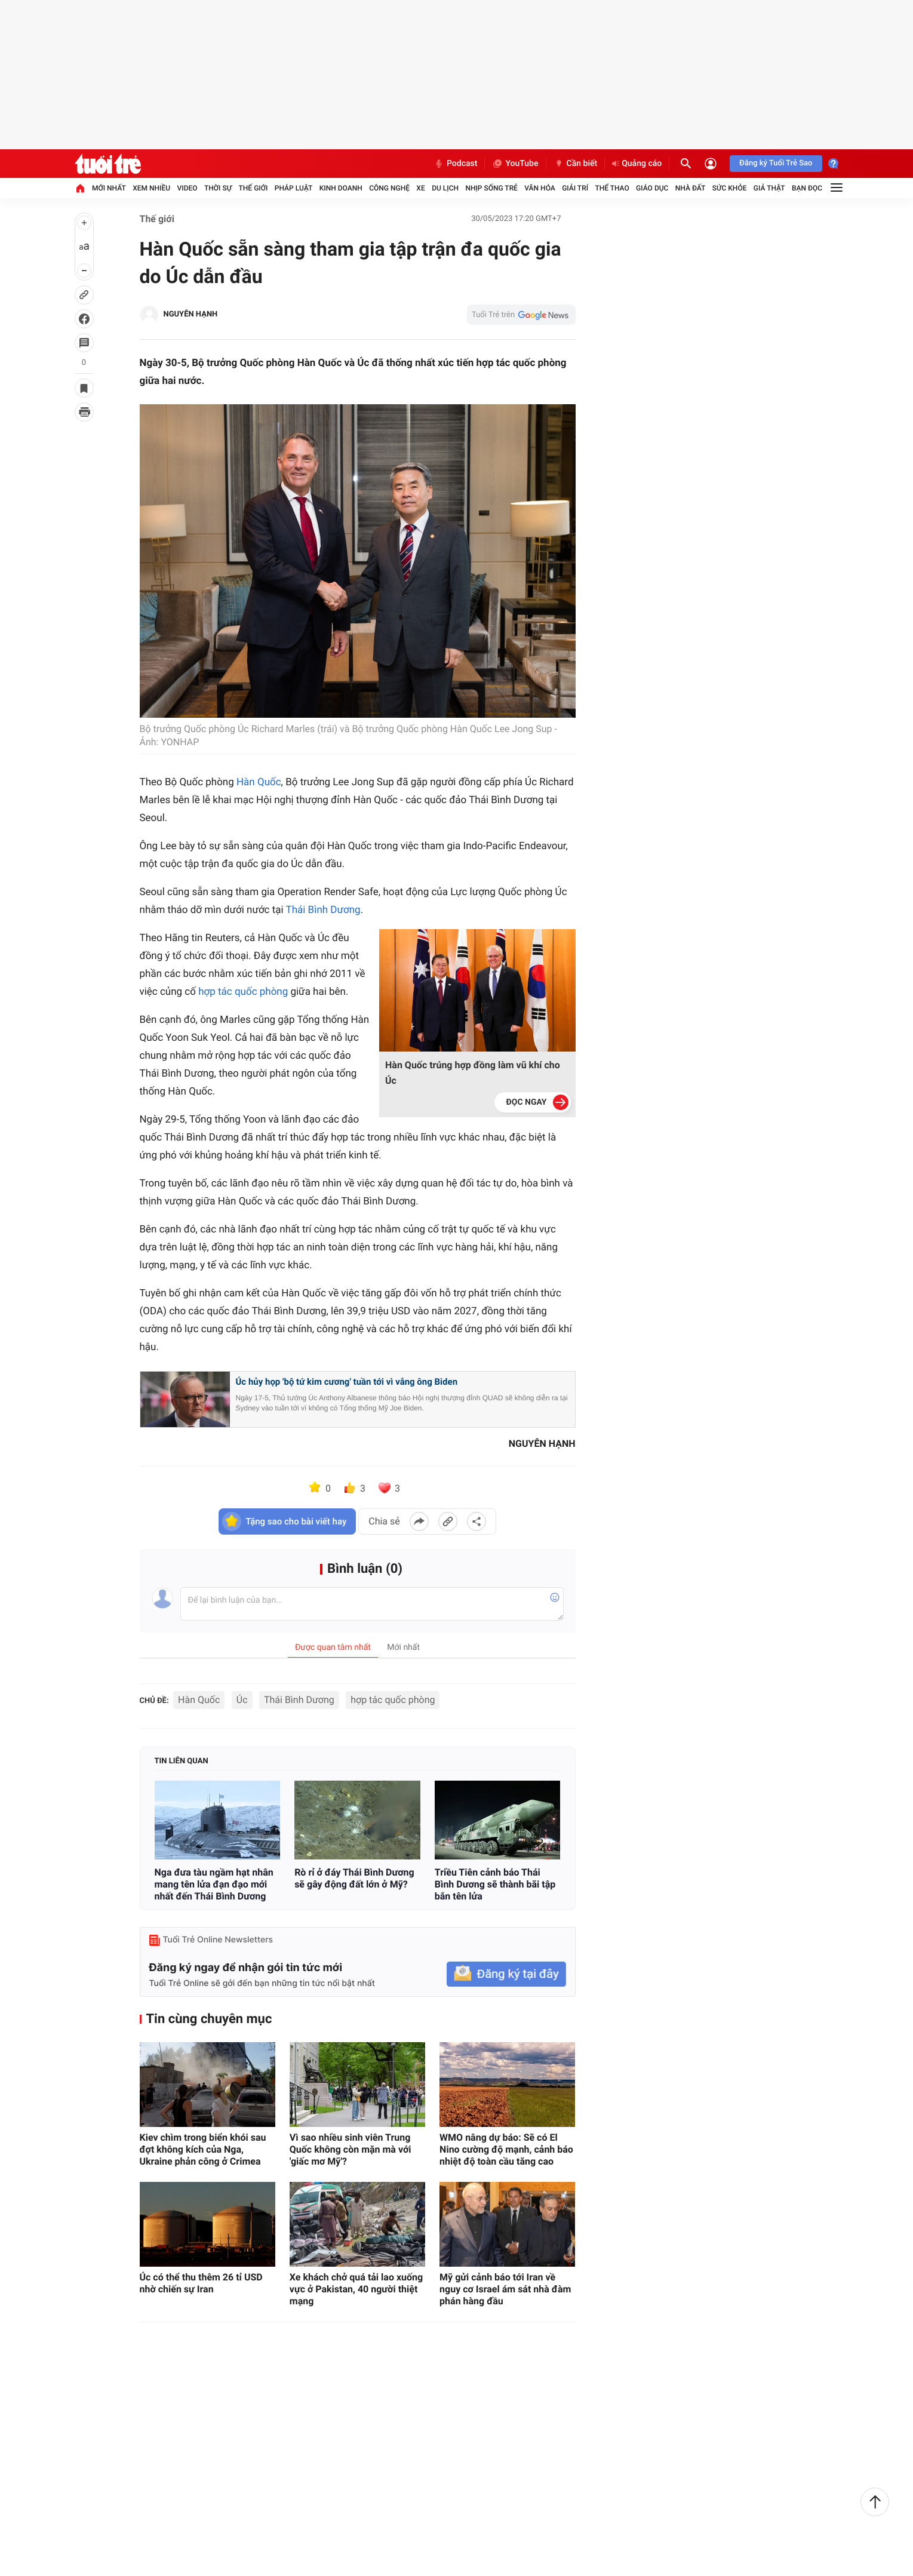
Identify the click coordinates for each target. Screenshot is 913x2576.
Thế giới (253, 188)
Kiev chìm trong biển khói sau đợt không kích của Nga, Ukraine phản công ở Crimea (203, 2149)
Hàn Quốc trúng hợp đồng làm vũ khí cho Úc (472, 1072)
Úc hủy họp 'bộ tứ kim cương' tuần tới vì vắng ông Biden (347, 1381)
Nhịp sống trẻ (491, 188)
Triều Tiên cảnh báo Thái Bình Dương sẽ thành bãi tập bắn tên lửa (495, 1884)
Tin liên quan (181, 1761)
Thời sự (218, 188)
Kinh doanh (340, 188)
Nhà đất (690, 188)
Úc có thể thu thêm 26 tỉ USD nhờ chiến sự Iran (201, 2283)
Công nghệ (389, 188)
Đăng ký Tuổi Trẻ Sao (775, 163)
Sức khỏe (729, 188)
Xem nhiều (151, 188)
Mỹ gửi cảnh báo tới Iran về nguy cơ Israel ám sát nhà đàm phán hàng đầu (505, 2289)
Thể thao (612, 188)
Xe (420, 188)
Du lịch (445, 188)
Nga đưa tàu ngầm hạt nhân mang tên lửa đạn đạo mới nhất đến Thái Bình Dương (214, 1884)
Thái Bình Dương (323, 910)
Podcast (456, 163)
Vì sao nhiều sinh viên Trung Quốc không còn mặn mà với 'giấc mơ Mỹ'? (350, 2149)
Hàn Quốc (258, 782)
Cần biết (576, 163)
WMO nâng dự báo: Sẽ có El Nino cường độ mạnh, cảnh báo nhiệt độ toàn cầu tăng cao (506, 2149)
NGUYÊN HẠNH (191, 314)
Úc (242, 1699)
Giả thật (769, 188)
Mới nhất (109, 188)
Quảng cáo (637, 163)
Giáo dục (652, 188)
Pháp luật (294, 188)
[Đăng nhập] (710, 163)
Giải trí (575, 188)
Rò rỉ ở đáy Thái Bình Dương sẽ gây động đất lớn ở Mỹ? (354, 1878)
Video (187, 188)
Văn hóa (539, 188)
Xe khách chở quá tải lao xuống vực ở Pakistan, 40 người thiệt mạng (356, 2289)
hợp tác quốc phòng (243, 992)
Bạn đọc (807, 188)
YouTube (515, 163)
